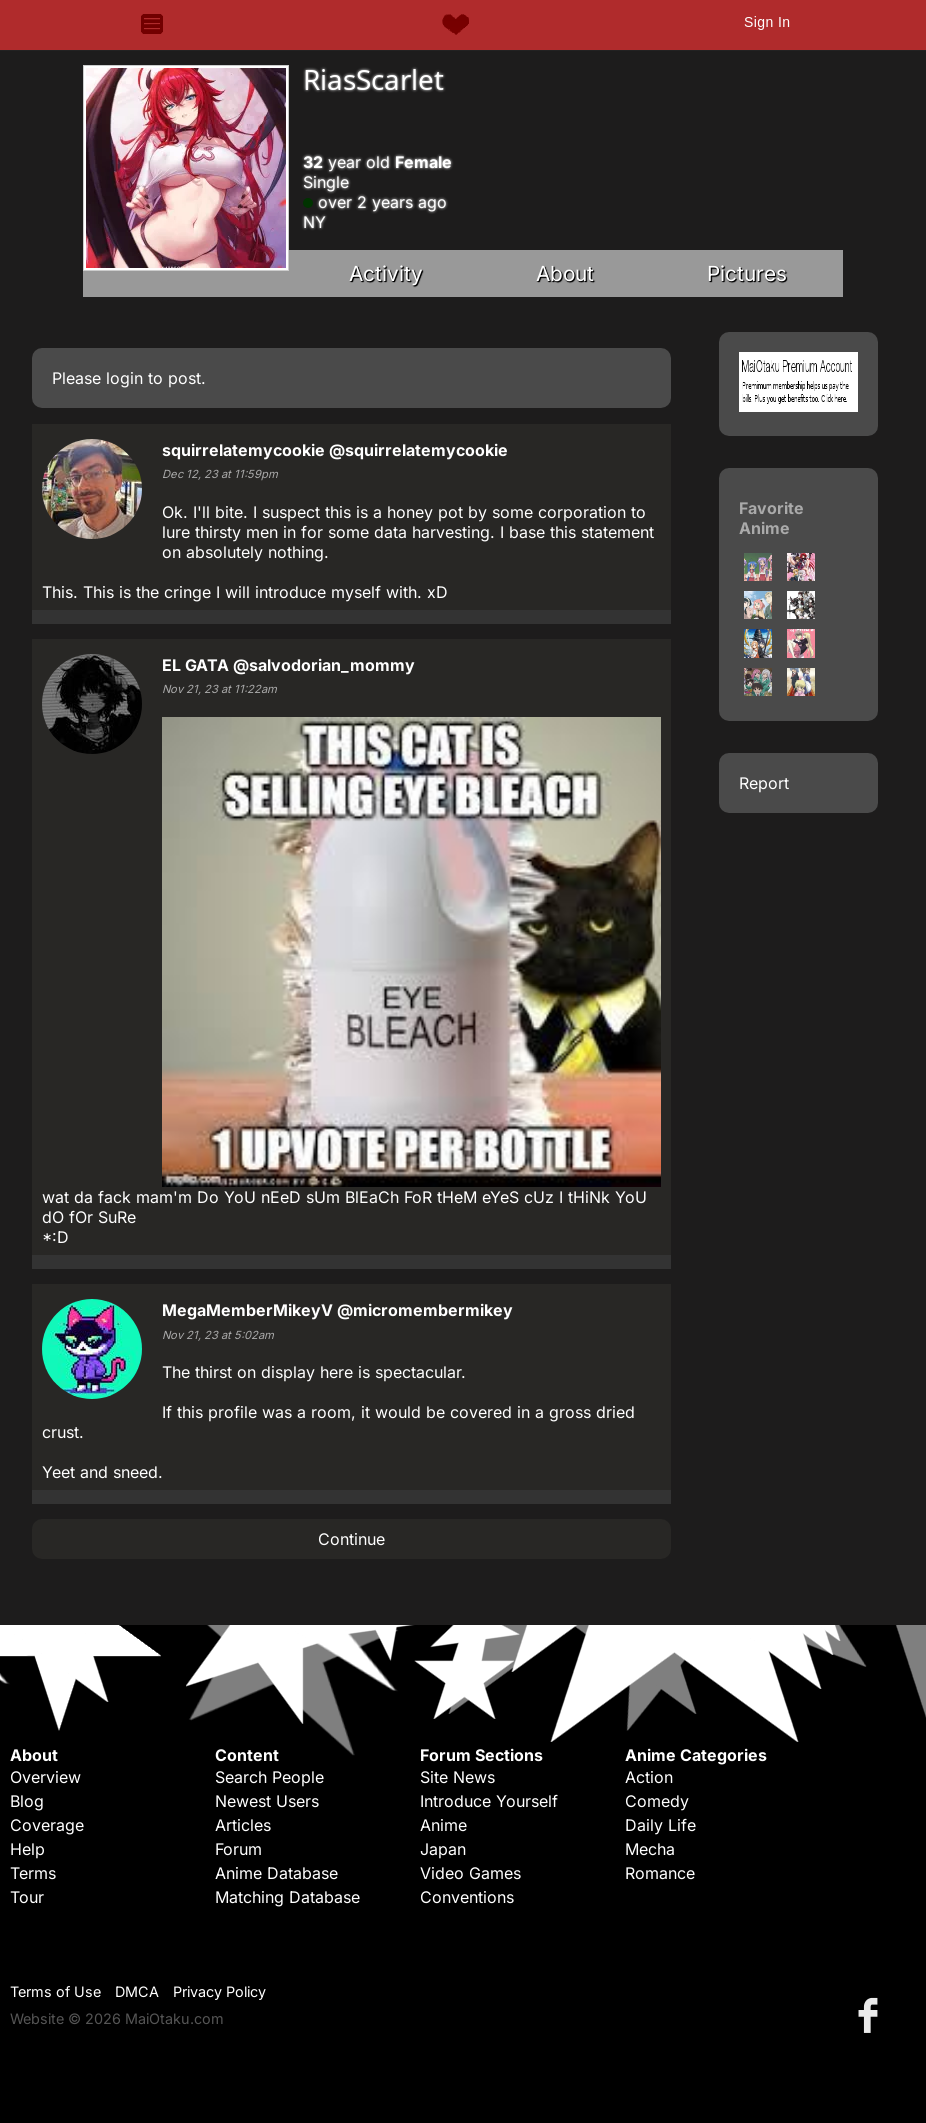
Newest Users (267, 1801)
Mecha (650, 1849)
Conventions (467, 1897)
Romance (660, 1873)
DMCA (137, 1991)
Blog (27, 1801)
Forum (238, 1849)
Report (764, 783)
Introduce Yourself (489, 1801)
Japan (443, 1849)
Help (27, 1849)
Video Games (470, 1873)
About (565, 273)
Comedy (657, 1801)
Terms (33, 1873)
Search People (269, 1777)
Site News (457, 1777)
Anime (443, 1825)
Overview (45, 1777)
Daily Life (660, 1825)
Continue (351, 1539)
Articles (243, 1825)
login (124, 378)
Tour (27, 1897)
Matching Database (287, 1897)
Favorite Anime (771, 518)
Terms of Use (55, 1991)
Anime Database (276, 1873)
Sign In (767, 22)
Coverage (47, 1825)
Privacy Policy (219, 1991)
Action (649, 1777)
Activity (386, 273)
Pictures (747, 273)
